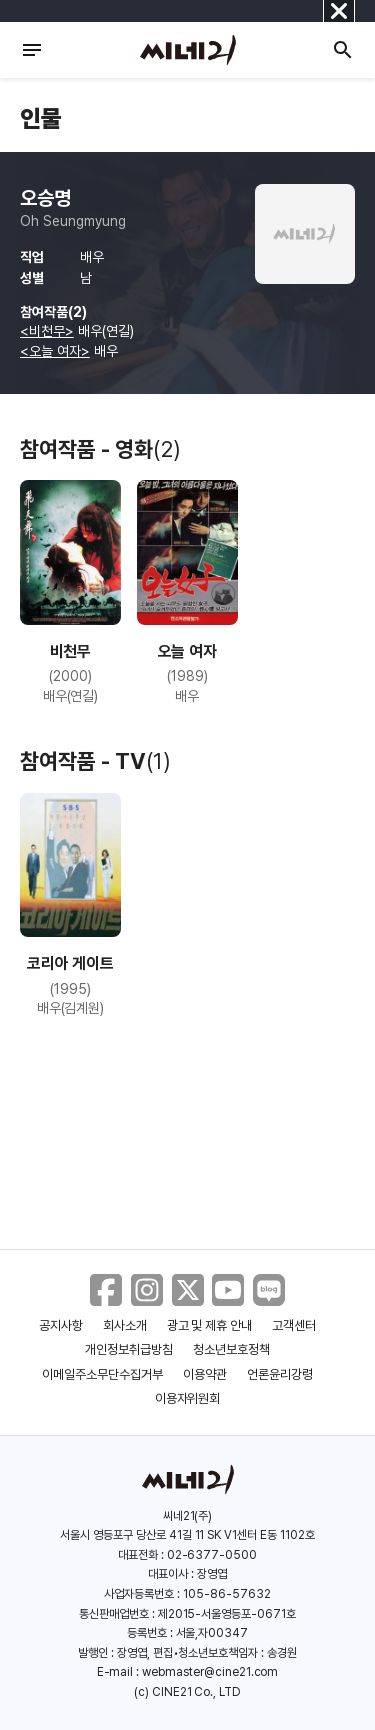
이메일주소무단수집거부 (102, 1374)
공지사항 (61, 1325)
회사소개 (125, 1325)
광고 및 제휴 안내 (210, 1325)
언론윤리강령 (280, 1374)
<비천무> (47, 331)
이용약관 (205, 1374)
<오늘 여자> (55, 351)
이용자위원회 (188, 1398)
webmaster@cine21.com (210, 1672)
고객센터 (294, 1325)
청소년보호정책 (231, 1349)
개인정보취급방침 (129, 1349)
